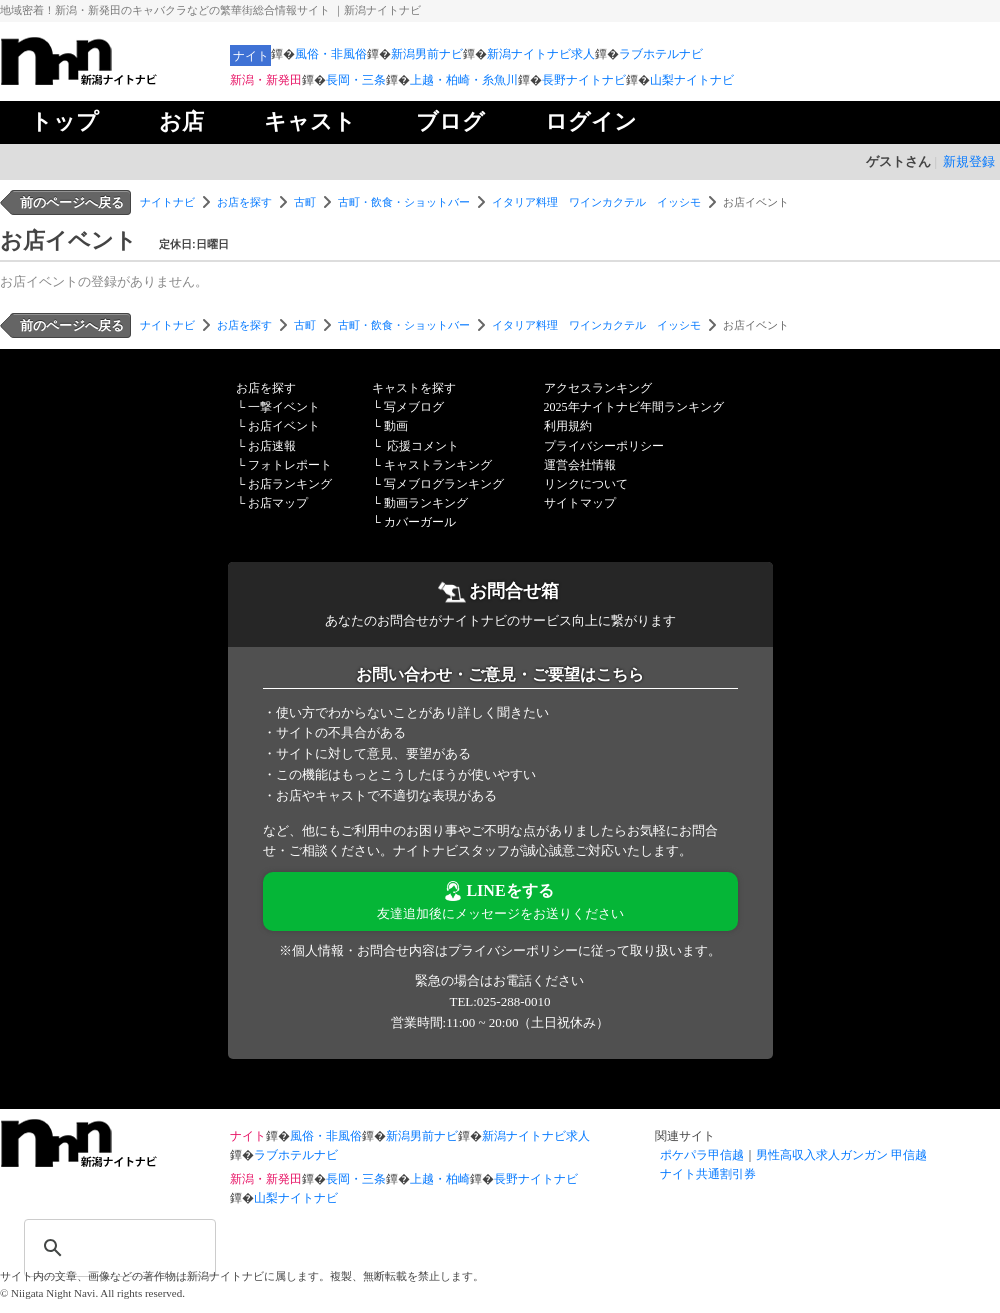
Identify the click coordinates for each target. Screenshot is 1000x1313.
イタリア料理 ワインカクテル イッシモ (596, 202)
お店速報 (272, 446)
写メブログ (414, 407)
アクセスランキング (598, 388)
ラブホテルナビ (661, 54)
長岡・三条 (356, 80)
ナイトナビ (167, 202)
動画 (396, 426)
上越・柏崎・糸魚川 (464, 80)
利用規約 (568, 426)
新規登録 (969, 161)
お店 (181, 121)
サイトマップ (580, 503)
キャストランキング (438, 465)
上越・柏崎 (440, 1179)
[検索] (94, 1235)
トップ (64, 121)
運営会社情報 (580, 465)
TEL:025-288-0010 (499, 1001)
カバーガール (420, 522)
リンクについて (586, 484)
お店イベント (284, 426)
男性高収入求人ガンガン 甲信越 (841, 1155)
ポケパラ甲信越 (702, 1155)
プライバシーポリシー (604, 446)
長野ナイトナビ (584, 80)
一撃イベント (284, 407)
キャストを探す (414, 388)
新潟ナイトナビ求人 (541, 54)
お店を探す (244, 202)
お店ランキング (290, 484)
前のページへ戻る (72, 202)
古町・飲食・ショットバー (404, 202)
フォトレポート (290, 465)
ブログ (450, 121)
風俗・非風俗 (331, 54)
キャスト (310, 121)
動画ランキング (426, 503)
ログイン (591, 121)
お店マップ (278, 503)
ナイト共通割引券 (708, 1174)
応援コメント (423, 446)
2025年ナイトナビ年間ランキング (634, 407)
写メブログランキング (444, 484)
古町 (305, 202)
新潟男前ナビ (427, 54)
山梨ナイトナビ (692, 80)
